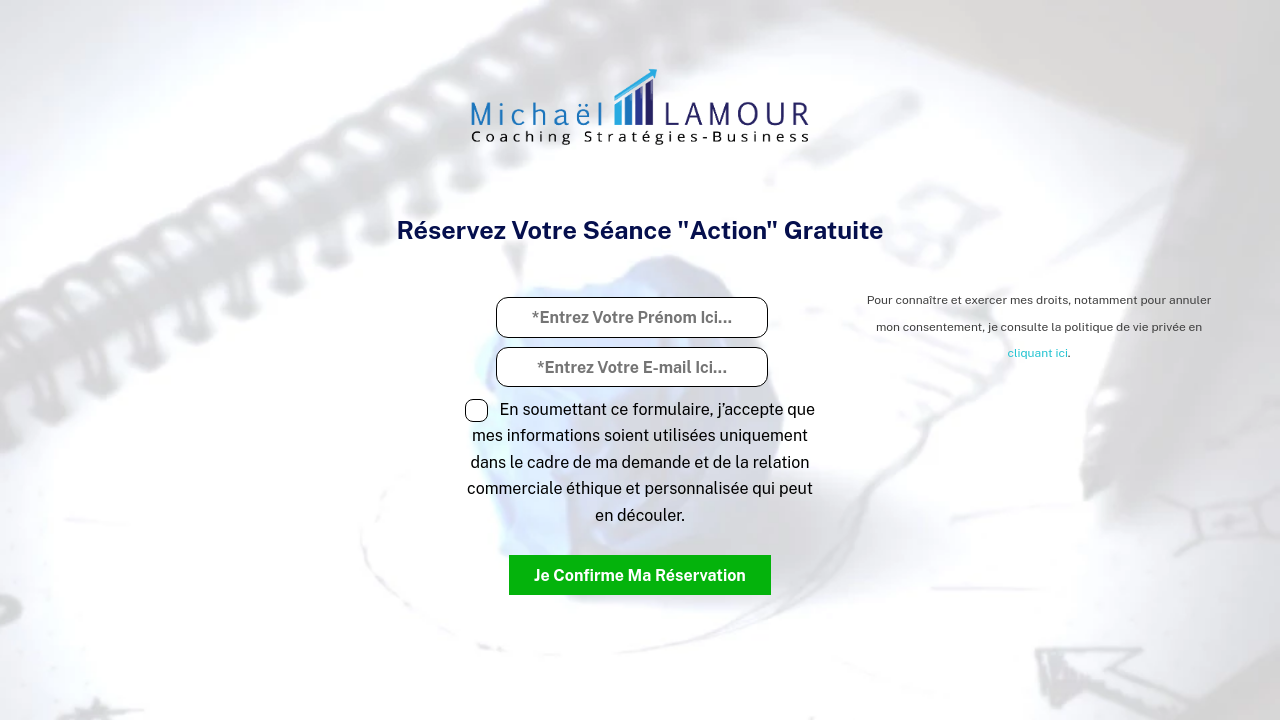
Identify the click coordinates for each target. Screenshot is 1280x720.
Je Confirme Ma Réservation (640, 575)
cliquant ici (1037, 353)
